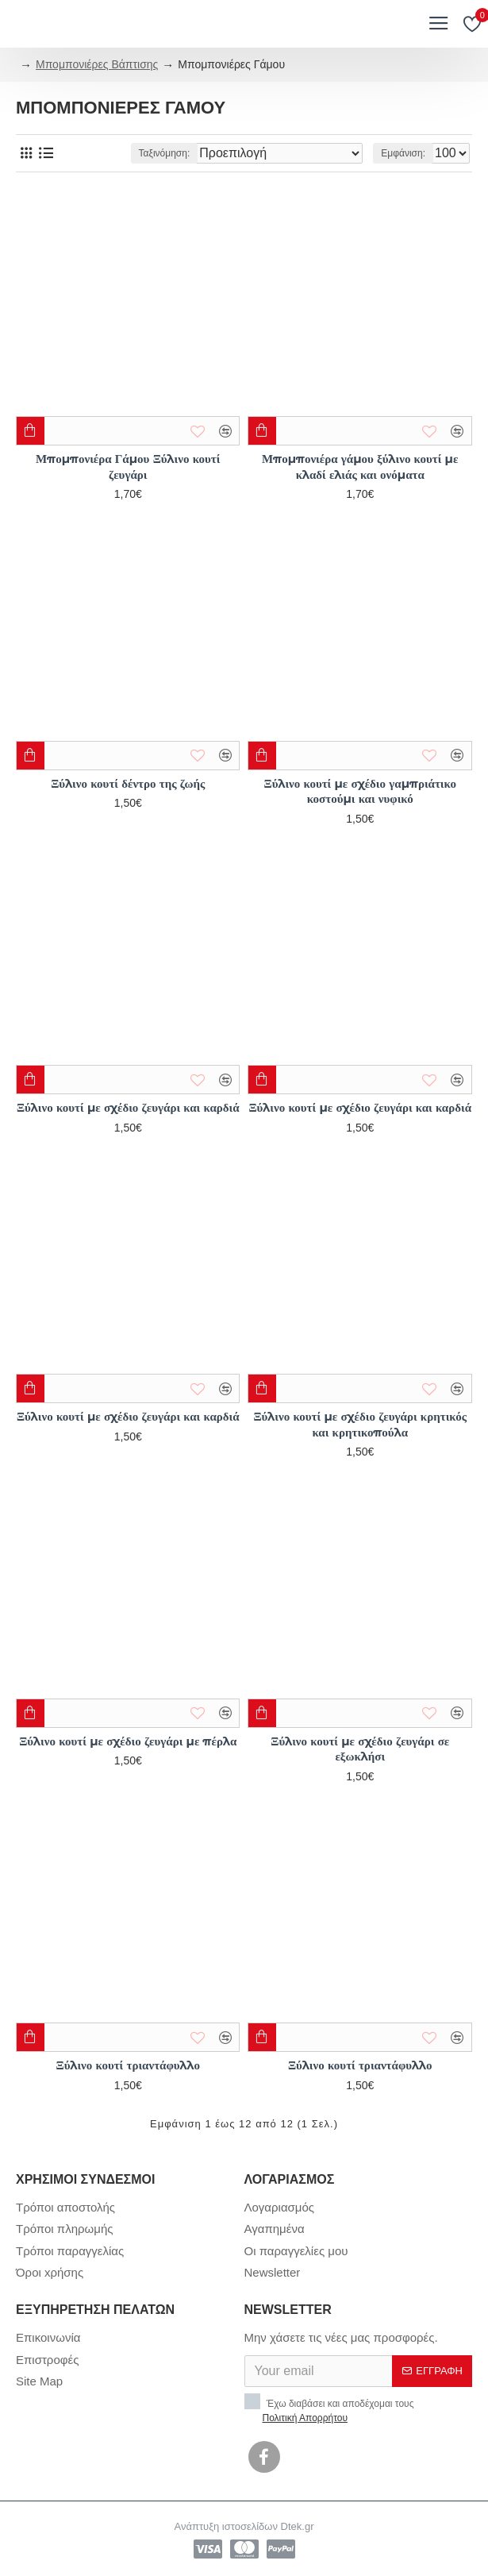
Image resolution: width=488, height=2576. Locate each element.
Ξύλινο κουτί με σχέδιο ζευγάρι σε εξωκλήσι (360, 1748)
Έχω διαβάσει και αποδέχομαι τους (329, 2409)
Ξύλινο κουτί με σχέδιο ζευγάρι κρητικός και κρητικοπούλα (360, 1424)
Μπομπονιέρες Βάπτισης (97, 64)
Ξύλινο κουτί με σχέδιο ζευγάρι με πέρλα (127, 1741)
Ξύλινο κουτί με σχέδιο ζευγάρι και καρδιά (128, 1107)
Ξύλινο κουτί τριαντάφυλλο (128, 2065)
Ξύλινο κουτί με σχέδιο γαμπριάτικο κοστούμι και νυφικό (360, 791)
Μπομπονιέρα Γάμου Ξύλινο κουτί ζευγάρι (128, 466)
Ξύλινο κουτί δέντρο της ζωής (128, 783)
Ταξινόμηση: (164, 153)
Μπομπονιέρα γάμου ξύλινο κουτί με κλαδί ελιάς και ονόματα (360, 466)
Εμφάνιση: (403, 153)
